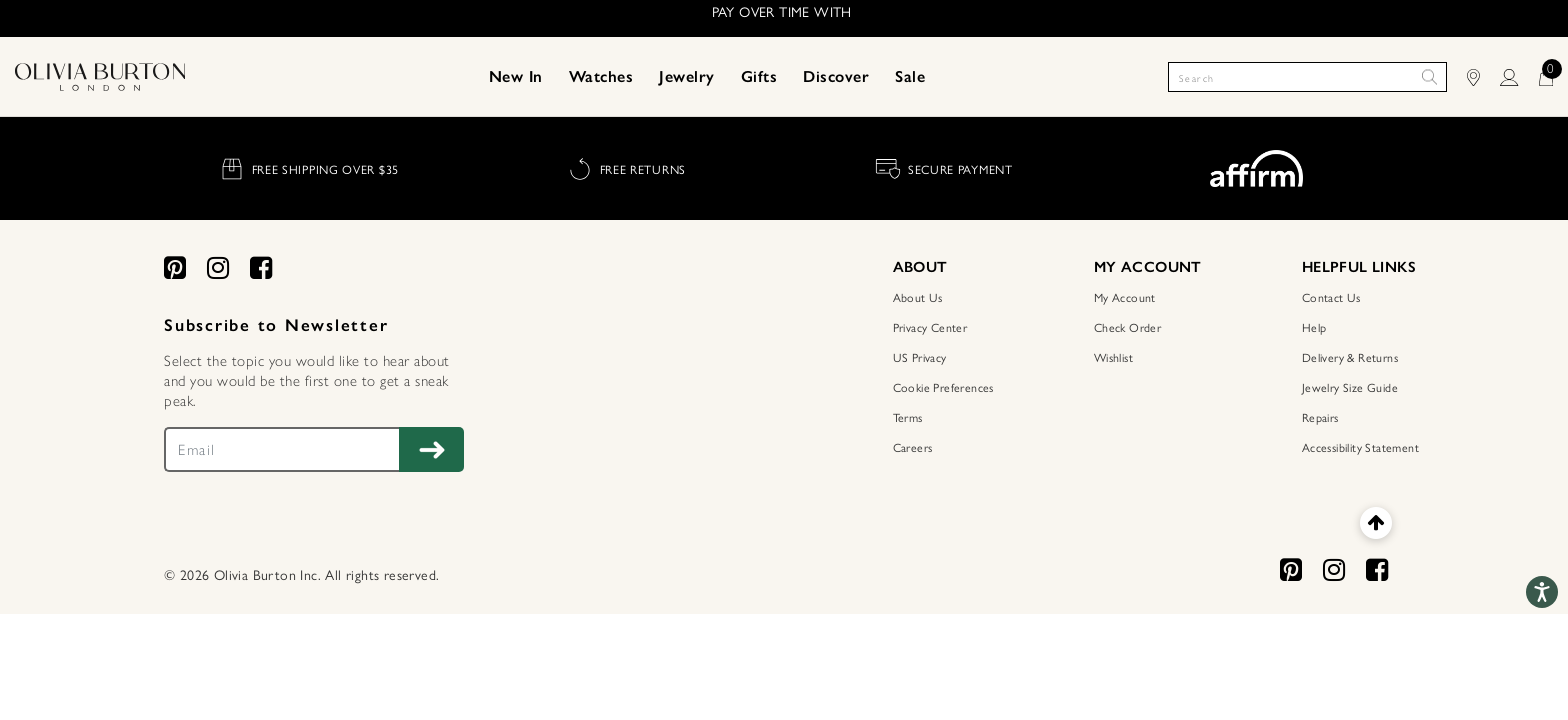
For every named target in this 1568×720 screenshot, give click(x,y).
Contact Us (1331, 297)
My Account (1125, 297)
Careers (913, 447)
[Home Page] (100, 75)
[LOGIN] (1519, 77)
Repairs (1320, 417)
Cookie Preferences (943, 387)
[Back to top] (1375, 522)
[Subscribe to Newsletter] (431, 449)
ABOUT (920, 267)
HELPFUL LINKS (1359, 267)
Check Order (1127, 327)
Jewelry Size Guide (1350, 387)
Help (1314, 327)
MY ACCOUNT (1148, 267)
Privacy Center (930, 327)
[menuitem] (516, 77)
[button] (516, 77)
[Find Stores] (1483, 77)
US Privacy (920, 357)
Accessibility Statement (1360, 447)
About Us (918, 297)
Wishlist (1113, 357)
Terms (908, 417)
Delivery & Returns (1350, 357)
